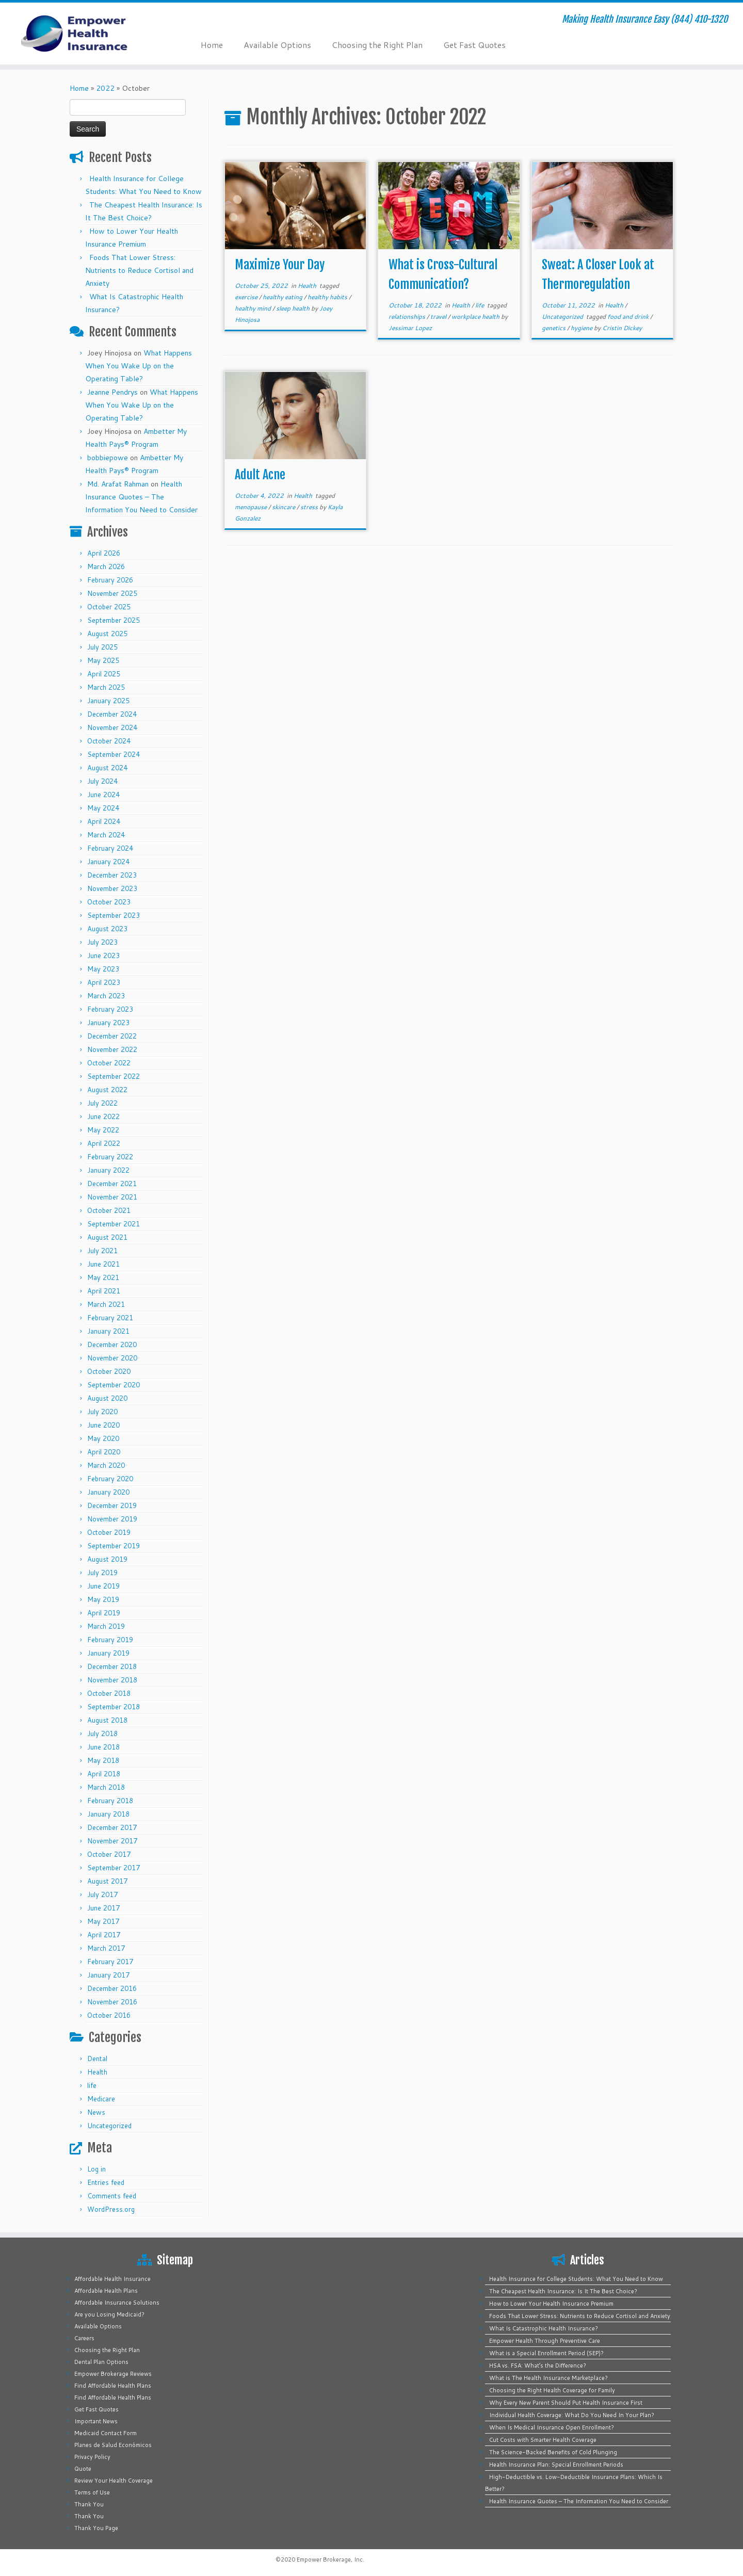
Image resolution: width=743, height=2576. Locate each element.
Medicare (101, 2098)
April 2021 (103, 1290)
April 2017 (103, 1934)
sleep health (293, 308)
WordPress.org (111, 2209)
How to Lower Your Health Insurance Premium (551, 2303)
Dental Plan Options (101, 2362)
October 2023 (109, 901)
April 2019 (103, 1612)
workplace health (476, 316)
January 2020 (108, 1492)
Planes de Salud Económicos (113, 2445)
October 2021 (109, 1210)
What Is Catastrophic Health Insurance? (543, 2328)
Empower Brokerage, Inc (330, 2559)
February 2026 (110, 580)
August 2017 (107, 1881)
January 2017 (108, 1975)
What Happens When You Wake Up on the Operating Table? (138, 366)
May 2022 (103, 1130)
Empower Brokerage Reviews (113, 2374)
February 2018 (110, 1800)
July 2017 (102, 1894)
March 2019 (106, 1626)
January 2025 (108, 700)
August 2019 (107, 1559)
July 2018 (102, 1733)
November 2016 (112, 2001)
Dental (97, 2058)
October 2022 (109, 1062)
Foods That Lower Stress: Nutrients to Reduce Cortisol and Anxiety (139, 270)
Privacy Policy (92, 2457)
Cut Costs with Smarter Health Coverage (542, 2440)
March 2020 (106, 1465)
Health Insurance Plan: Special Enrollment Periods (556, 2464)
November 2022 (112, 1049)
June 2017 (103, 1908)
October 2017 (109, 1854)
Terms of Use (92, 2492)
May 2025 (103, 660)
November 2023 (112, 888)
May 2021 (103, 1277)
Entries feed (105, 2182)
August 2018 (107, 1720)
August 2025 (107, 633)
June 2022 (103, 1116)
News (96, 2112)
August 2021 (107, 1237)
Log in (96, 2169)
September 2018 (113, 1706)
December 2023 (112, 875)
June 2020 (103, 1425)
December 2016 (112, 1988)
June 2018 (103, 1747)
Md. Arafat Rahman (118, 484)
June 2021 (103, 1264)
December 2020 (112, 1344)
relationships (408, 316)
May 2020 (103, 1438)
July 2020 (102, 1411)
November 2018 (112, 1679)
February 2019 (110, 1639)
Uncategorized (109, 2125)
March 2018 (106, 1787)
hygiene (582, 327)
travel (439, 316)
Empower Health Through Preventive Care (544, 2341)
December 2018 (112, 1666)
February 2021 (110, 1317)
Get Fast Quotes (474, 45)
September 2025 (113, 620)
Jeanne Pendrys (112, 392)
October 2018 (109, 1693)
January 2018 (108, 1814)
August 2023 (107, 928)
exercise (247, 297)
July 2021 (102, 1250)
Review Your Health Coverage (113, 2480)
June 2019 (103, 1586)
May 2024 (103, 808)
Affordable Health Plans (106, 2291)
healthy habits (328, 297)
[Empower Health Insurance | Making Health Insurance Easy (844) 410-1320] (85, 33)
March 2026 (106, 566)
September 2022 (113, 1076)
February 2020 (110, 1478)
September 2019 (113, 1545)
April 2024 (103, 821)
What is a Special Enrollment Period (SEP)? (546, 2353)
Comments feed (111, 2195)
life (91, 2085)
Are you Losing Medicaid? (109, 2314)
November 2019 (112, 1519)
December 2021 (112, 1183)
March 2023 (106, 995)
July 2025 (102, 647)
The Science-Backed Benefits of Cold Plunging (553, 2452)
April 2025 (103, 673)
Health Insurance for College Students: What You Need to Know (576, 2279)
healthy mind (253, 308)
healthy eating (283, 297)
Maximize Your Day (280, 264)
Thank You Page (96, 2528)
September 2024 (113, 754)
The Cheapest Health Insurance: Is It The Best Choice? (563, 2291)
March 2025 (106, 687)
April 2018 (103, 1773)
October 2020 (109, 1371)
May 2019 (103, 1599)
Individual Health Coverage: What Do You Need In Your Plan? (571, 2415)
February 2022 (110, 1156)
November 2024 (112, 727)
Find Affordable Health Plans (112, 2385)
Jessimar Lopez (410, 327)
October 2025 (109, 606)
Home (212, 45)
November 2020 (112, 1358)
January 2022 (108, 1170)
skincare (284, 507)
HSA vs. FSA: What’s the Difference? (537, 2365)
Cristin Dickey (622, 327)
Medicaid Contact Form (105, 2433)
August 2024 (107, 767)
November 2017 (112, 1840)
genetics (554, 327)
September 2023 (113, 915)
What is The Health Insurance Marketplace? (548, 2378)
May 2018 (103, 1760)
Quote (82, 2469)
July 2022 (102, 1103)
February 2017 (110, 1961)
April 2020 (103, 1451)
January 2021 (108, 1331)
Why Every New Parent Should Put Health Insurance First (565, 2403)
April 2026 (103, 553)
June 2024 (103, 794)
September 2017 (113, 1867)
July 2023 (102, 942)
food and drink (628, 316)
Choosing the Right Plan (377, 45)
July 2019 (102, 1572)
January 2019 (108, 1653)
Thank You (89, 2504)
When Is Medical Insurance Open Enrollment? (551, 2427)
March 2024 (106, 834)
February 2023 (110, 1009)
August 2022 (107, 1089)
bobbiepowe (107, 457)
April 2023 (103, 982)
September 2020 (113, 1384)
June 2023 (103, 955)
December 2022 (112, 1036)
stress (309, 507)
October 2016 (109, 2015)
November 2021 (112, 1197)
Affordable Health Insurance (112, 2279)
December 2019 (112, 1505)
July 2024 (102, 781)
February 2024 (110, 848)
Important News (96, 2421)
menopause (251, 507)
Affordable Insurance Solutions (116, 2302)
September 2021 (113, 1223)
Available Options (277, 45)
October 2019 (109, 1532)
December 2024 (112, 714)
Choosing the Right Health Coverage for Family (552, 2390)
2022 (105, 88)
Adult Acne (260, 474)
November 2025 (112, 593)
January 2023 (108, 1022)
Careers (84, 2338)
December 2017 (112, 1827)
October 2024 (109, 741)
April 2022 (103, 1143)
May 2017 (103, 1921)
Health (97, 2072)
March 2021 (106, 1304)
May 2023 (103, 969)
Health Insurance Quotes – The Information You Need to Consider (141, 497)
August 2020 (107, 1398)
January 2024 (108, 861)
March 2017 (106, 1948)
